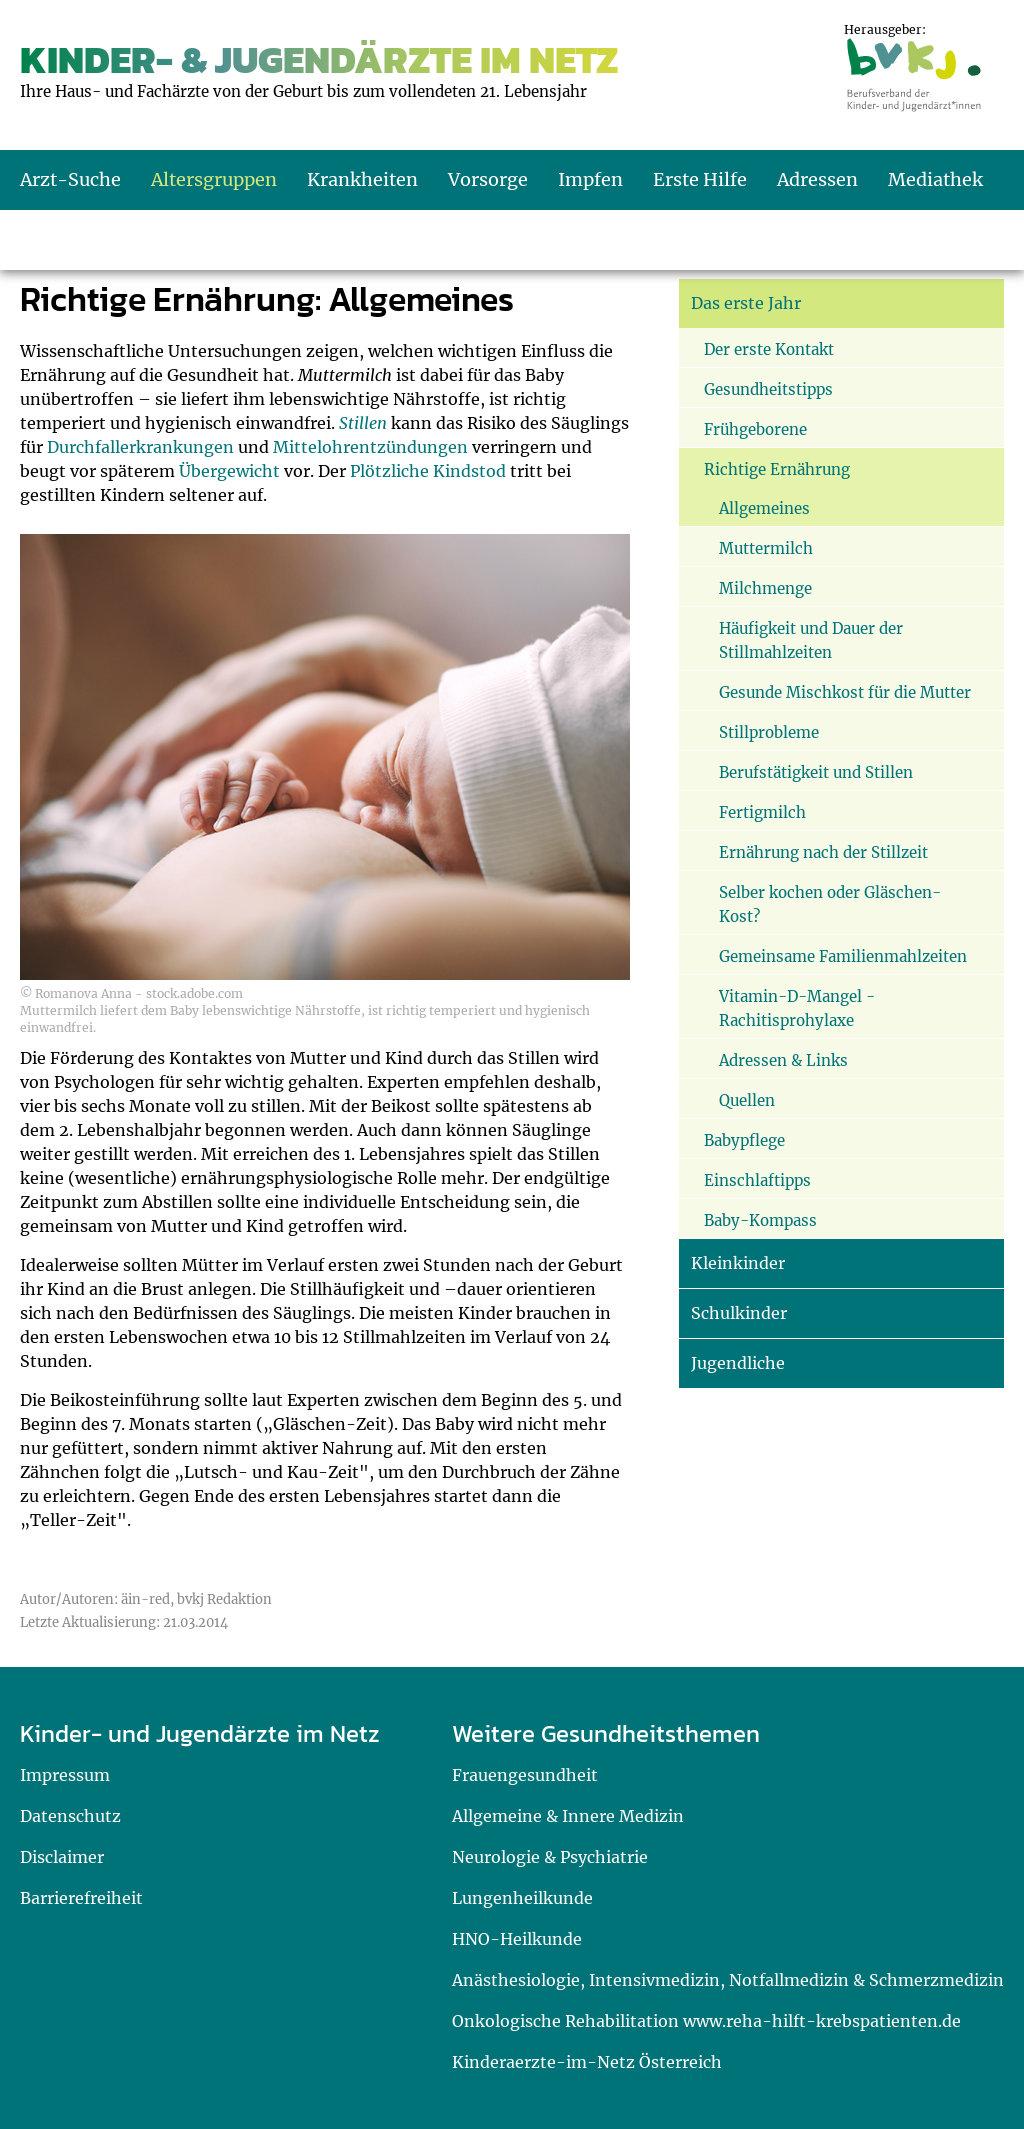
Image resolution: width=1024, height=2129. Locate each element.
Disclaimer (62, 1857)
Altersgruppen (214, 179)
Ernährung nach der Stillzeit (823, 852)
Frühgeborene (755, 429)
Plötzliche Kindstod (428, 471)
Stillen (363, 423)
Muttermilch (766, 548)
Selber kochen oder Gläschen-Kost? (830, 904)
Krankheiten (362, 179)
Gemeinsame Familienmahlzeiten (843, 956)
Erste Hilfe (700, 179)
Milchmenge (765, 588)
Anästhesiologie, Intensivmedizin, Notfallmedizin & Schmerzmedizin (728, 1980)
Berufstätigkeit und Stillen (816, 772)
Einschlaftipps (757, 1180)
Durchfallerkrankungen (140, 447)
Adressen (817, 179)
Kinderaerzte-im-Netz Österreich (587, 2062)
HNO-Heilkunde (517, 1939)
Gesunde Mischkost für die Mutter (845, 692)
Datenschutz (70, 1816)
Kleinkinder (738, 1263)
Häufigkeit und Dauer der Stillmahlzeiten (811, 640)
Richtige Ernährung (777, 469)
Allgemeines (764, 508)
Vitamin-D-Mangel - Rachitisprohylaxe (797, 1008)
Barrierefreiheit (81, 1898)
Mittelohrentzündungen (370, 447)
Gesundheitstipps (768, 389)
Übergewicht (229, 471)
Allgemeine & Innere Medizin (568, 1816)
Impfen (590, 179)
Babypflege (744, 1140)
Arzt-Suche (70, 179)
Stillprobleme (769, 732)
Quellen (747, 1100)
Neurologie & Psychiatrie (550, 1857)
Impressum (65, 1775)
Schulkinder (739, 1313)
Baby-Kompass (760, 1220)
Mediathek (935, 179)
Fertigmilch (762, 812)
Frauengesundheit (525, 1775)
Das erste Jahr (746, 303)
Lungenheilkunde (522, 1898)
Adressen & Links (783, 1060)
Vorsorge (488, 179)
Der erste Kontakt (769, 349)
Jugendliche (738, 1363)
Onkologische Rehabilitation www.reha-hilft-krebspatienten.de (706, 2021)
